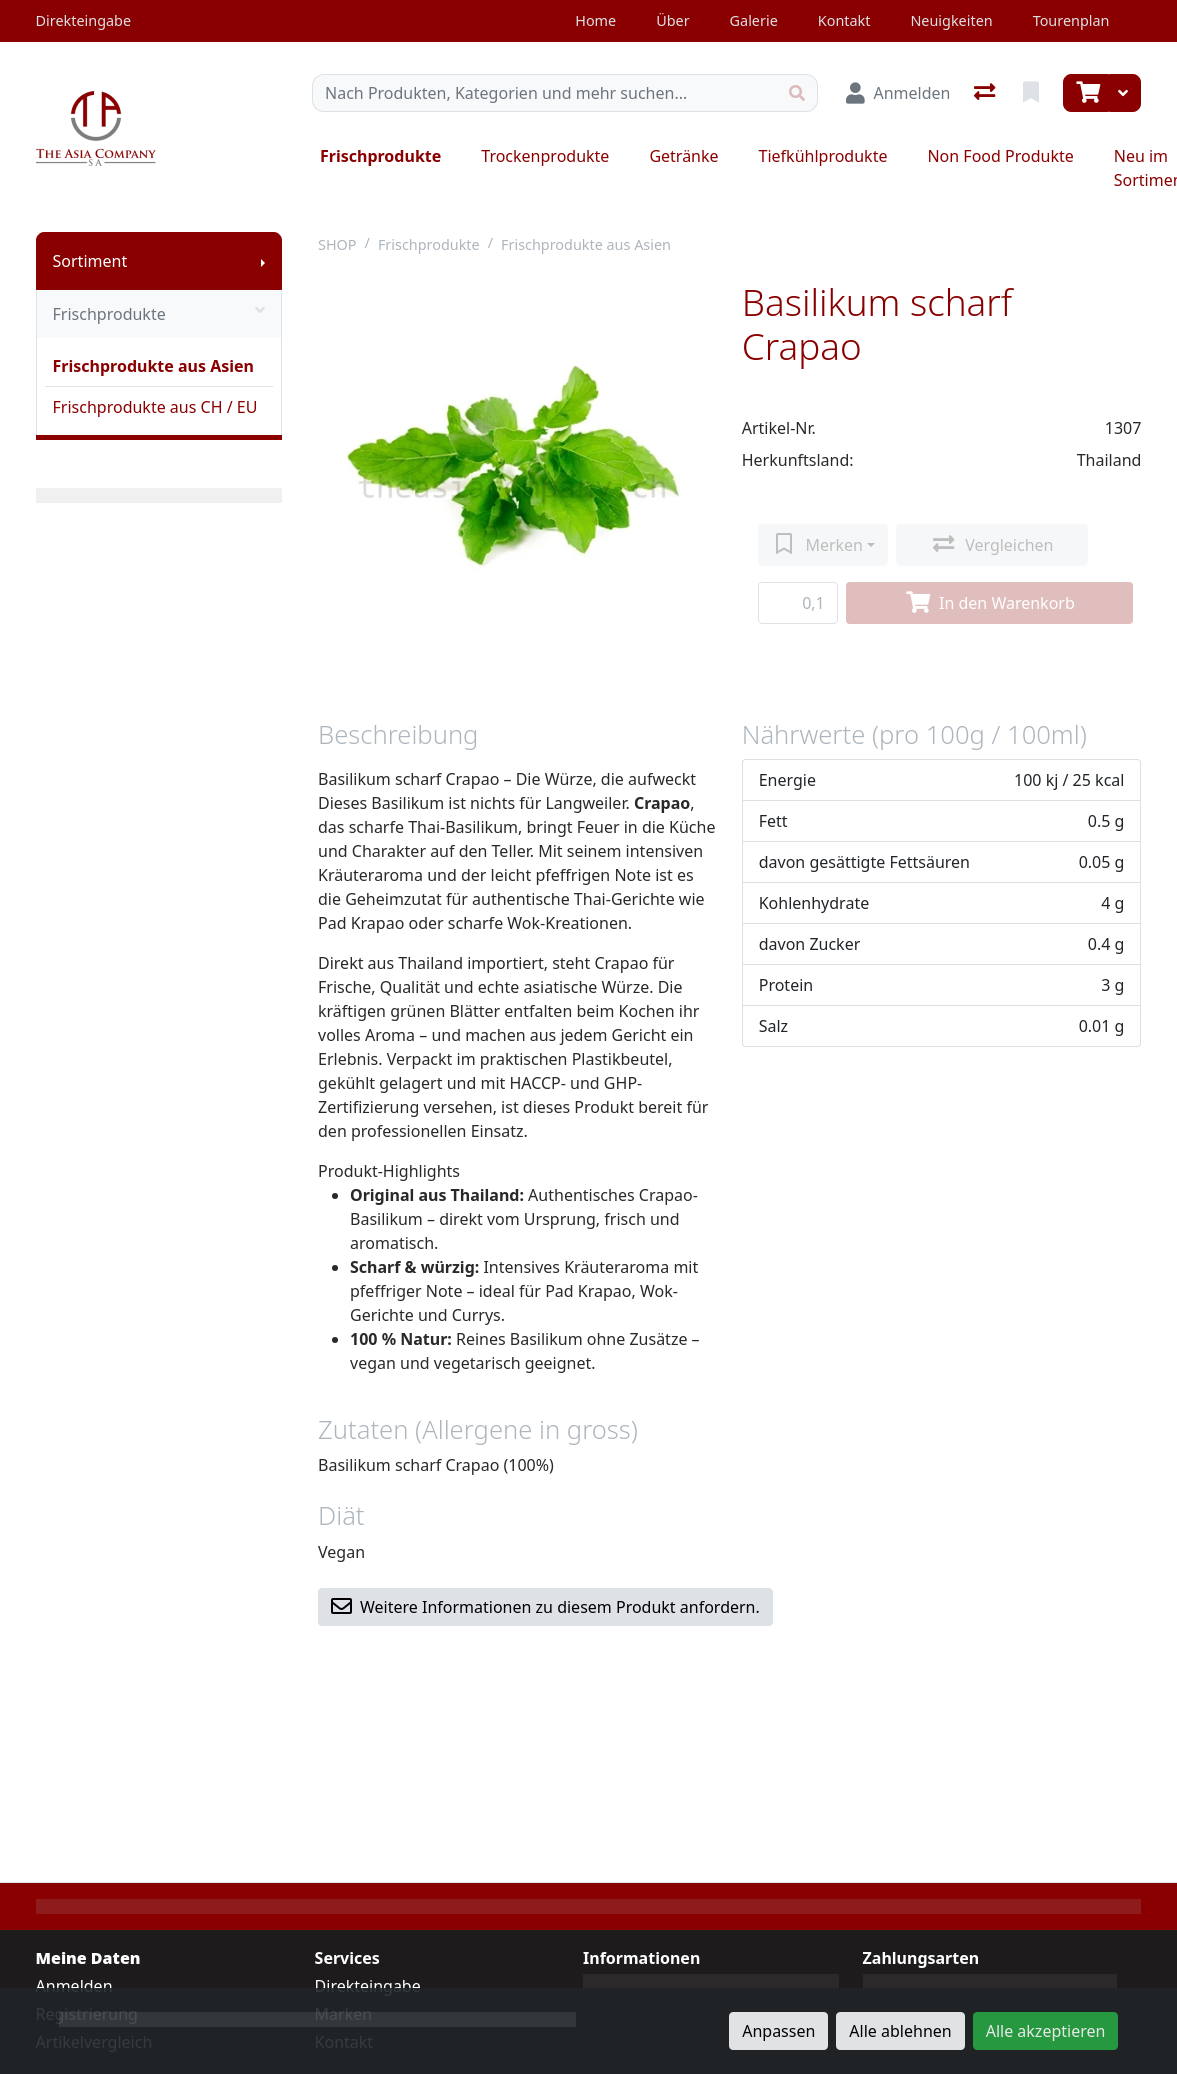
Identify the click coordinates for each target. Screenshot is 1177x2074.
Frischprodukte (380, 156)
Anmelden (74, 1986)
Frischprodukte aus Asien (153, 366)
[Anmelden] (898, 93)
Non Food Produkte (1000, 156)
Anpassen (778, 2031)
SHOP (337, 244)
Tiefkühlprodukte (823, 156)
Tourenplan (1071, 20)
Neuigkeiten (951, 20)
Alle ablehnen (900, 2031)
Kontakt (844, 20)
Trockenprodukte (545, 156)
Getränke (683, 156)
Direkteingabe (368, 1986)
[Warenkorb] (1086, 93)
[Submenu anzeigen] (263, 261)
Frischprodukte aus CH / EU (155, 407)
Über (672, 20)
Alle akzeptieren (1046, 2031)
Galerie (754, 20)
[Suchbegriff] (545, 93)
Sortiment (90, 261)
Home (595, 20)
